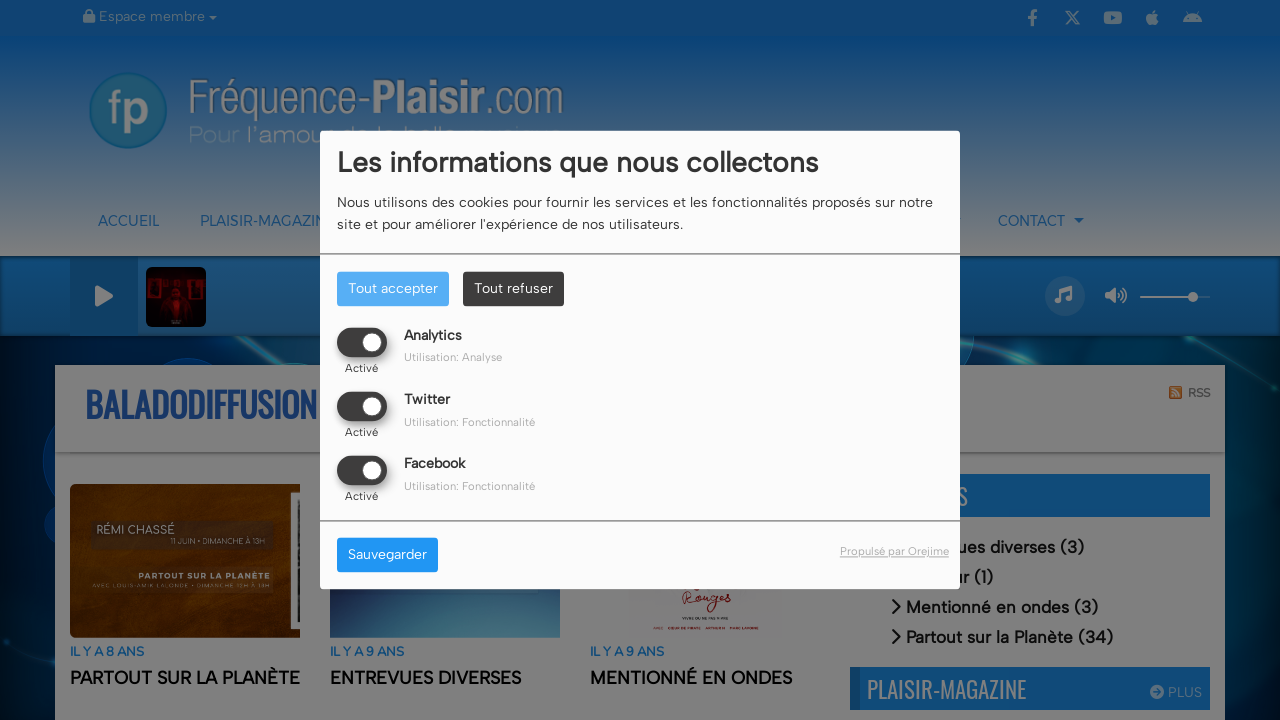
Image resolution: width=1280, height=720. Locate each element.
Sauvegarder (387, 555)
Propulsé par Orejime (894, 552)
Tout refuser (513, 288)
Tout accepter (393, 288)
